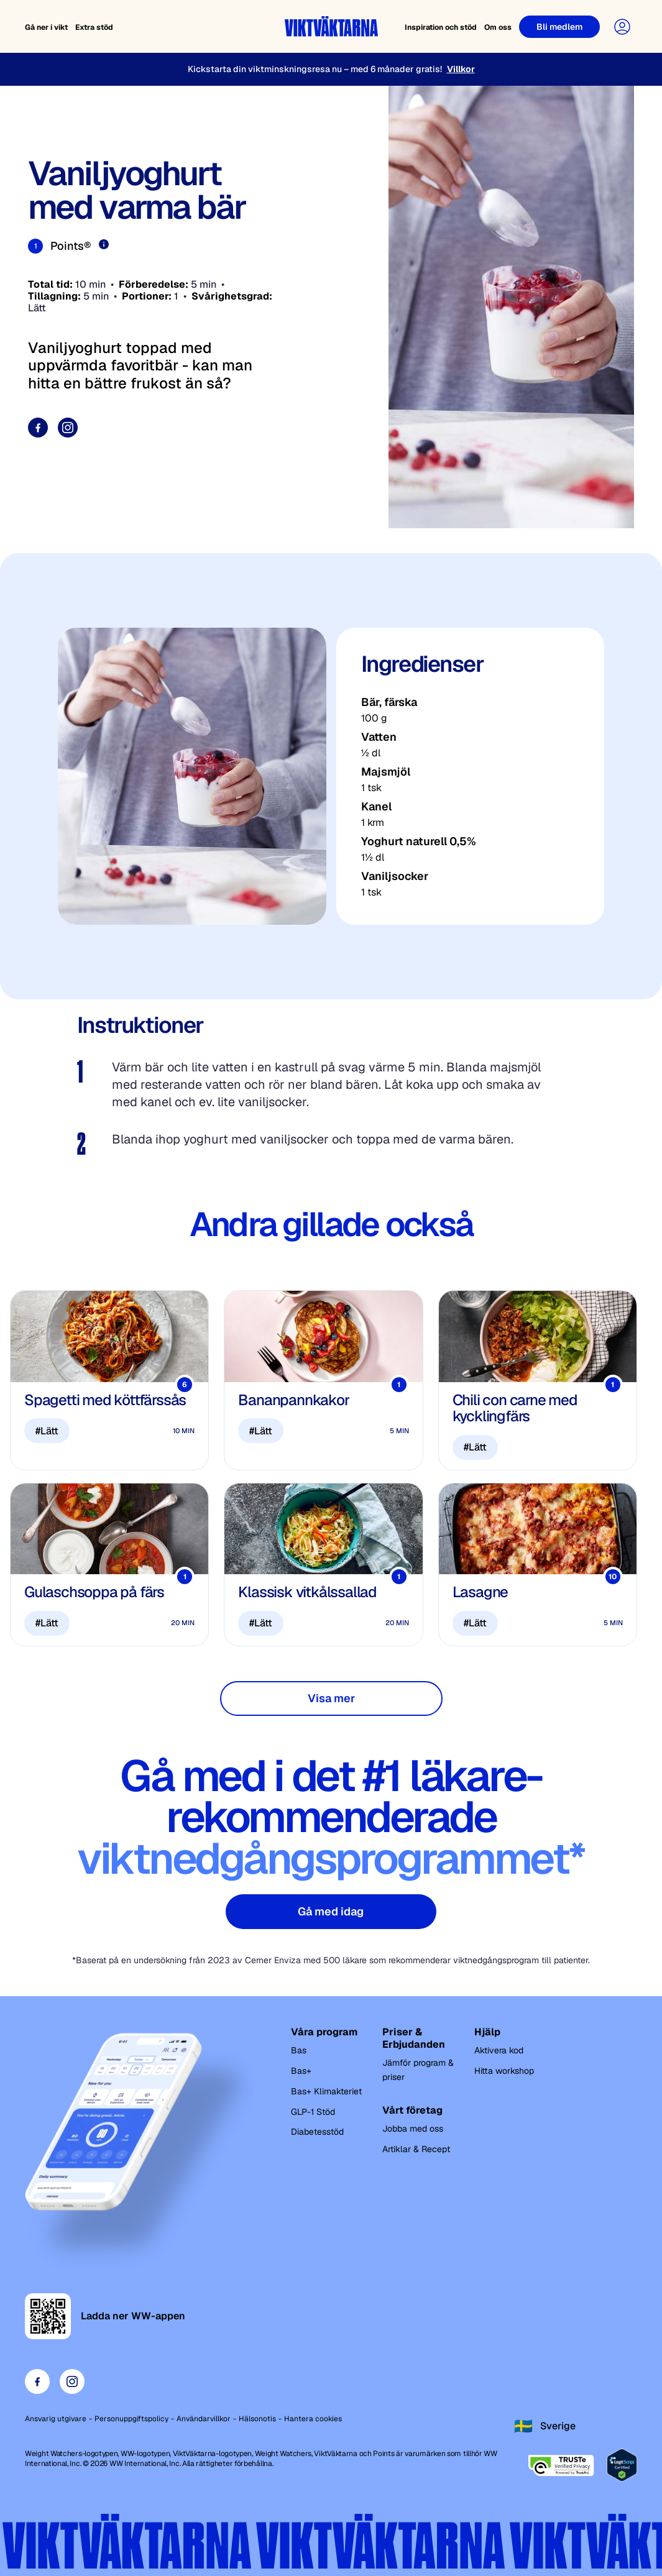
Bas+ (301, 2070)
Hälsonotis (257, 2419)
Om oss (498, 27)
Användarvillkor (204, 2419)
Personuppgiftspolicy (131, 2419)
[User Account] (622, 27)
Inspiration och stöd (441, 27)
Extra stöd (94, 27)
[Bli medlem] (559, 27)
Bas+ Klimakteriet (326, 2091)
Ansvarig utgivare (55, 2419)
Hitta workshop (504, 2070)
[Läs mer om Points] (104, 244)
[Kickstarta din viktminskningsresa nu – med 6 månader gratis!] (331, 69)
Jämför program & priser (418, 2070)
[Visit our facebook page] (38, 428)
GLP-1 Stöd (313, 2111)
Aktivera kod (498, 2050)
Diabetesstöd (317, 2131)
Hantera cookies (313, 2419)
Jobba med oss (412, 2128)
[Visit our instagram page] (68, 428)
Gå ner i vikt (46, 27)
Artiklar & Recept (416, 2149)
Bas (298, 2050)
